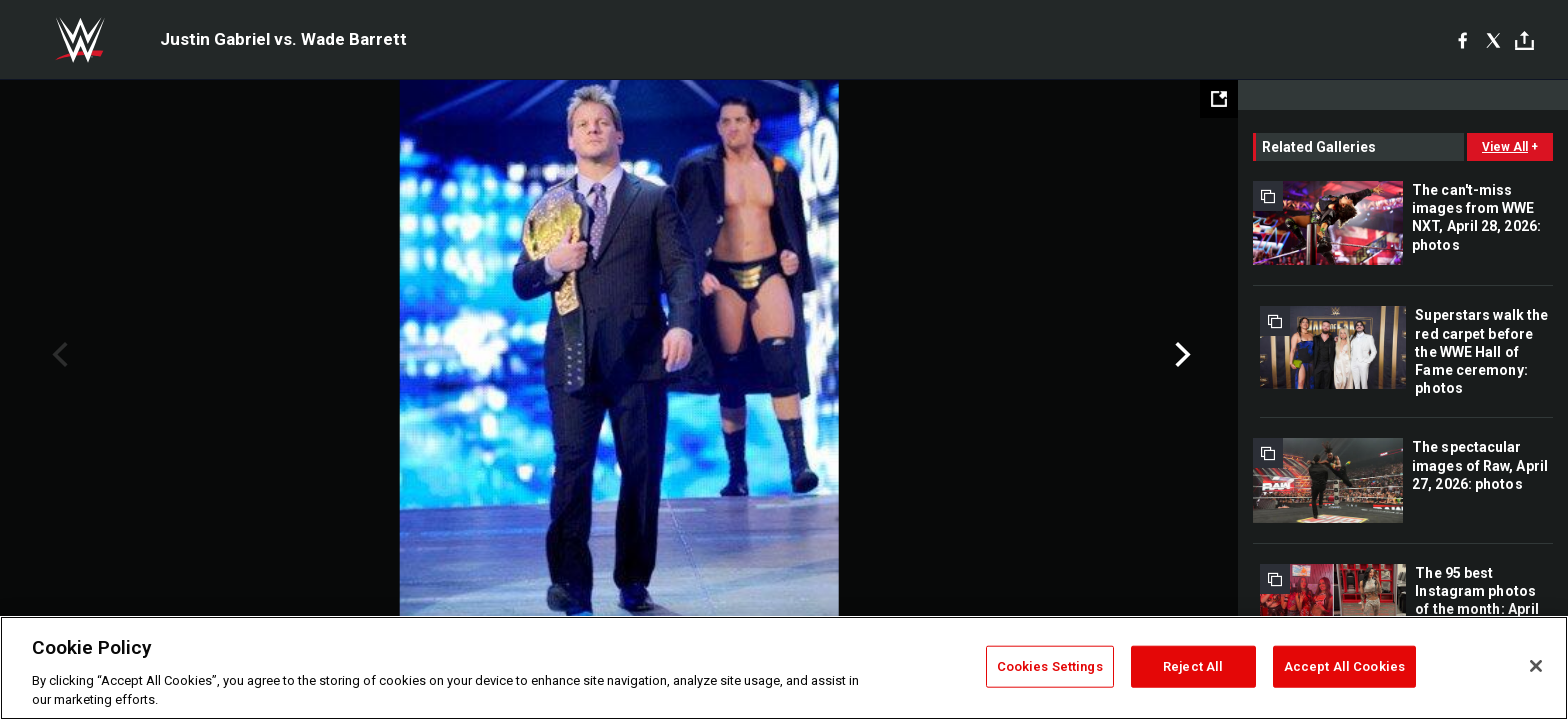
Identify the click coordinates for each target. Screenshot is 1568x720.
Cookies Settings (1050, 666)
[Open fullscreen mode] (1219, 99)
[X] (1493, 40)
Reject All (1193, 666)
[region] (784, 668)
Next (1180, 355)
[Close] (1536, 666)
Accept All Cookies (1344, 666)
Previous (57, 355)
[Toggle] (1524, 40)
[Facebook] (1462, 40)
